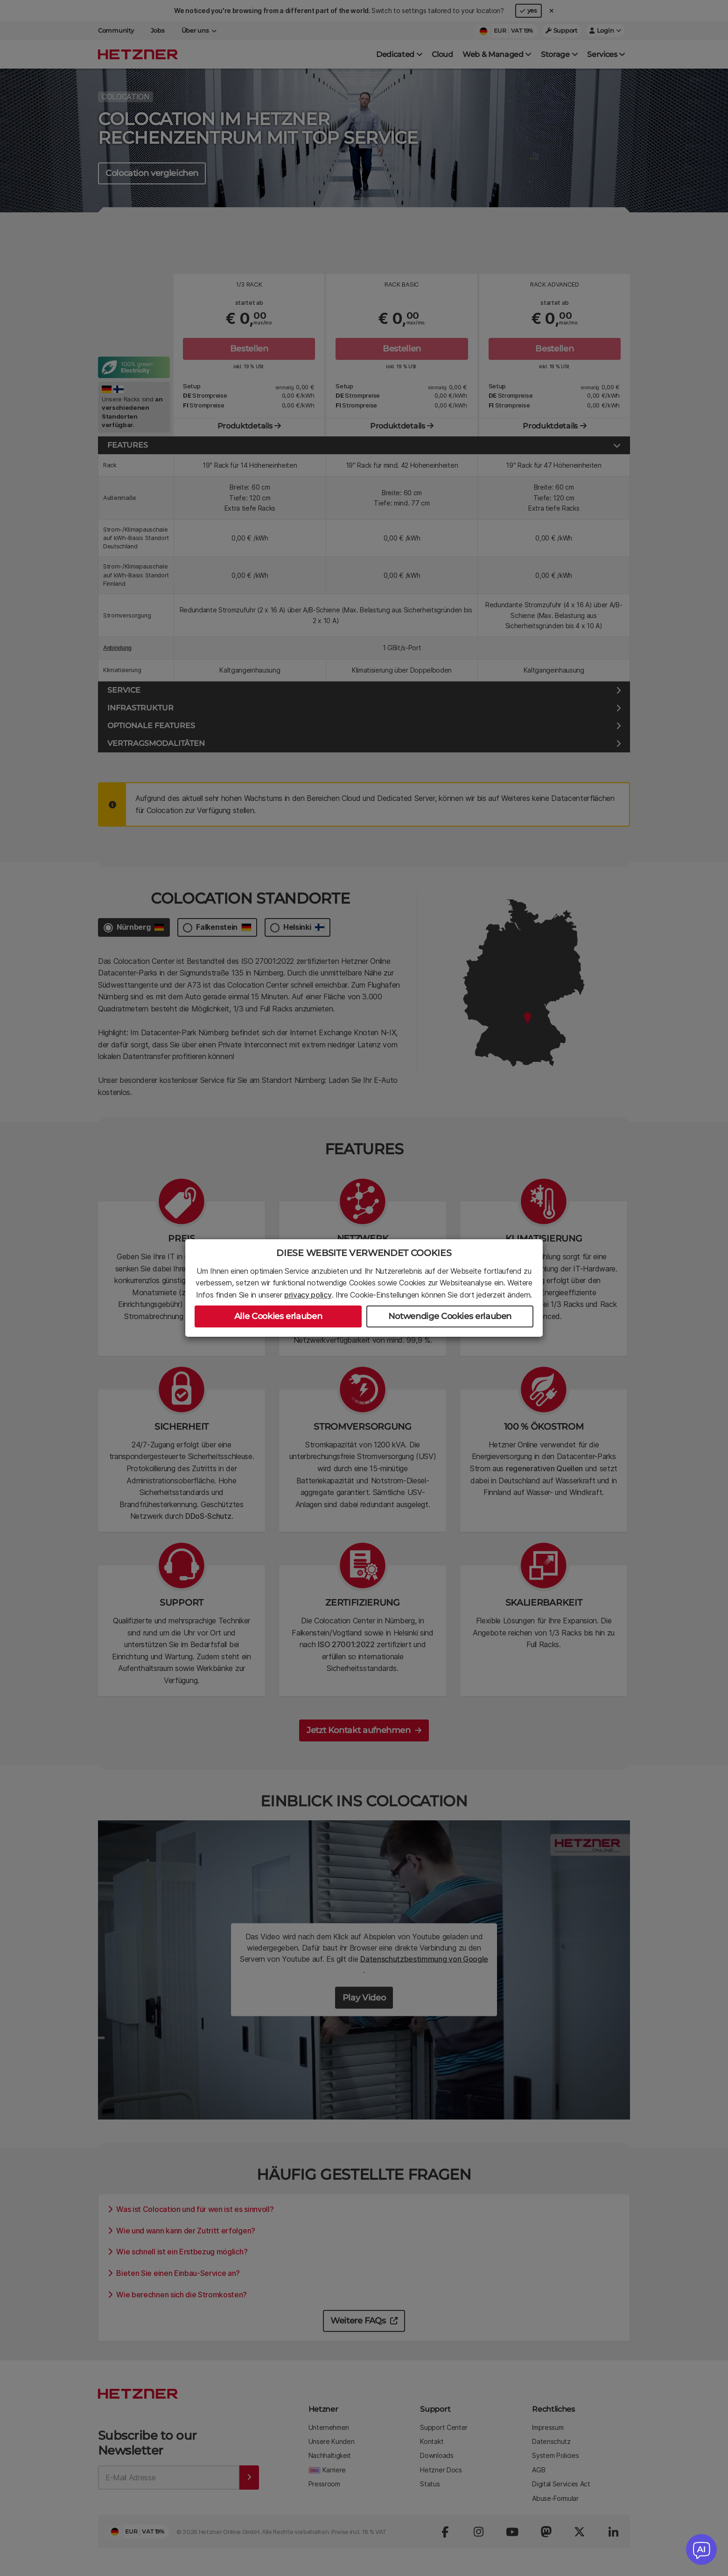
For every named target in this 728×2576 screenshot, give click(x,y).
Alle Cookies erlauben (278, 1316)
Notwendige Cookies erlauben (449, 1316)
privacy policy (308, 1294)
